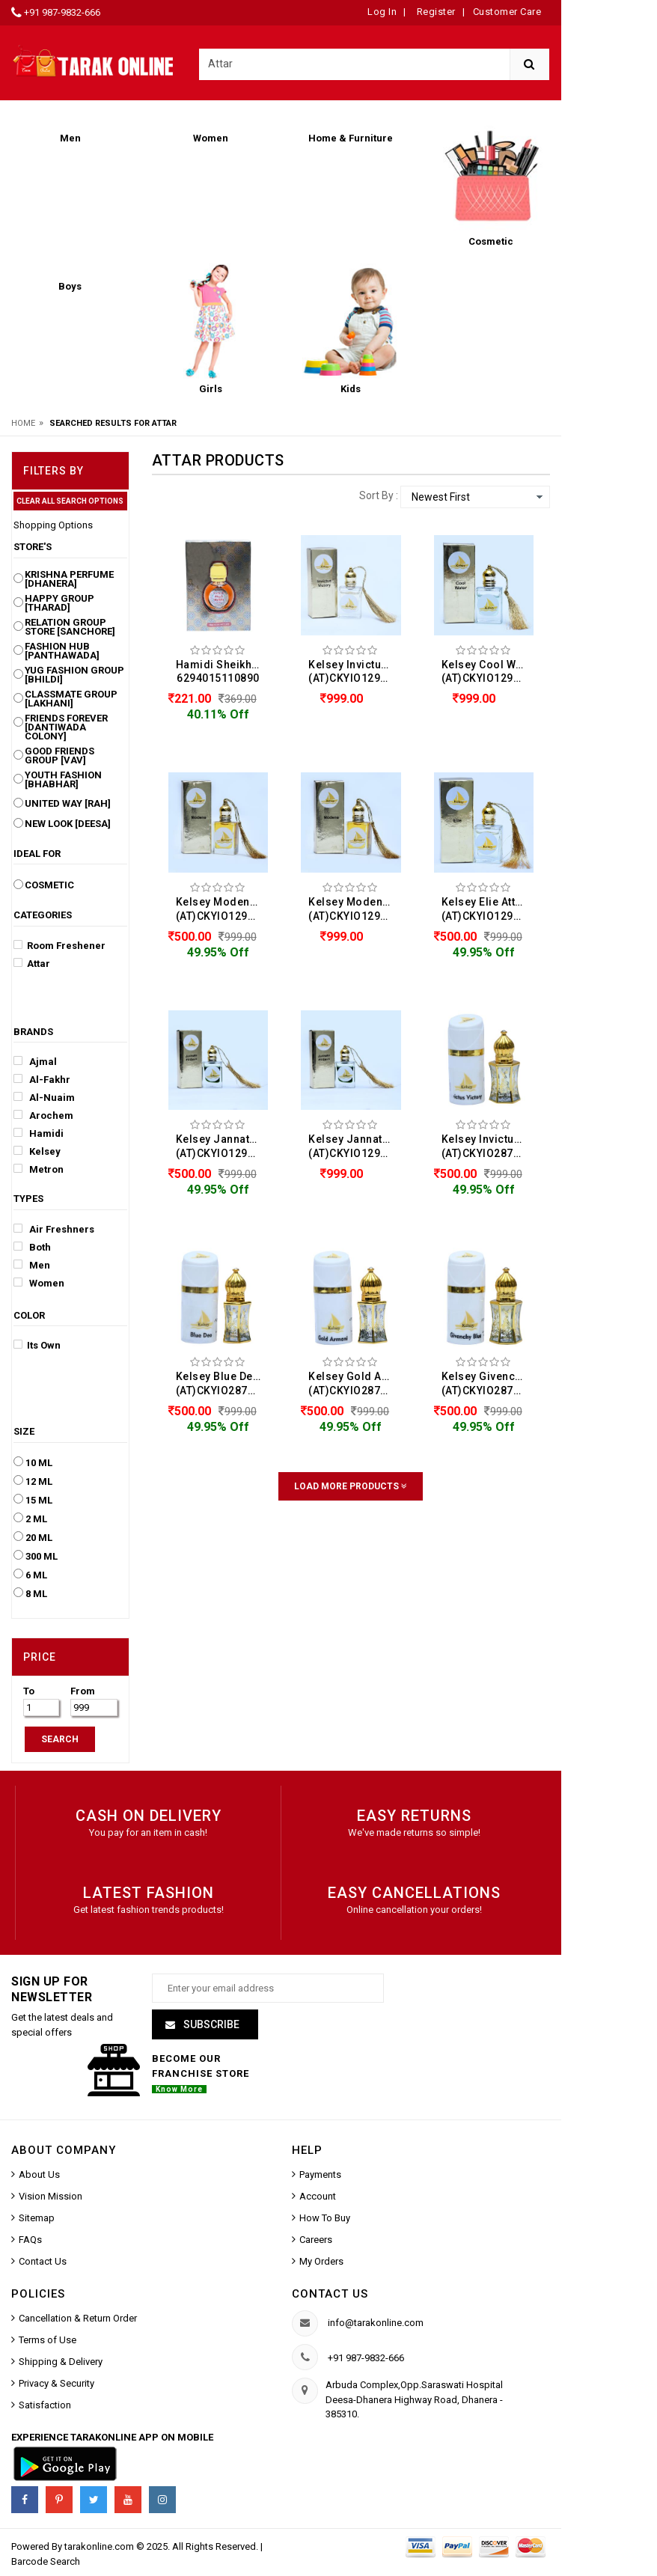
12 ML (38, 1481)
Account (317, 2197)
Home (23, 423)
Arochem (43, 1115)
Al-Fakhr (41, 1079)
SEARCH (60, 1739)
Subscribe (210, 2025)
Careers (315, 2240)
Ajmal (35, 1061)
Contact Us (43, 2262)
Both (32, 1247)
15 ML (38, 1500)
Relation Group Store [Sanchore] (70, 627)
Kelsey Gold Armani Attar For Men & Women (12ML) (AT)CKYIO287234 (354, 1383)
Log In (382, 11)
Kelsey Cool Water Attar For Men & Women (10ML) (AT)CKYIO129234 (487, 672)
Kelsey (37, 1151)
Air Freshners (53, 1229)
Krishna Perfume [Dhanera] (69, 579)
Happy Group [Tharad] (59, 603)
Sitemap (37, 2218)
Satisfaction (45, 2405)
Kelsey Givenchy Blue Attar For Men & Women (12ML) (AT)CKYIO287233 (487, 1383)
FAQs (30, 2240)
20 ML (38, 1537)
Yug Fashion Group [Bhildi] (74, 675)
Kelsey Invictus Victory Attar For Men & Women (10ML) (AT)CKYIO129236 (354, 672)
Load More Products (350, 1486)
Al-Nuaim (44, 1097)
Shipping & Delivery (61, 2362)
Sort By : (378, 495)
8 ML (36, 1594)
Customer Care (507, 11)
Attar (31, 963)
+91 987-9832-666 (62, 12)
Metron (38, 1169)
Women (38, 1283)
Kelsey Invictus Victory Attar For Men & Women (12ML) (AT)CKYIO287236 (487, 1146)
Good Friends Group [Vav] (59, 756)
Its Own (37, 1345)
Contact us (330, 2294)
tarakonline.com (100, 2547)
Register (435, 11)
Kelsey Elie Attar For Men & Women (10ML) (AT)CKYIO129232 (487, 909)
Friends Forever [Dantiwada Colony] (66, 727)
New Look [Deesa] (68, 824)
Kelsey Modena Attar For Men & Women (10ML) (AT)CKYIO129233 (222, 909)
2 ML (36, 1519)
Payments (320, 2175)
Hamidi (38, 1133)
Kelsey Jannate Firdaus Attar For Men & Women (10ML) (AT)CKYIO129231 (222, 1146)
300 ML (41, 1556)
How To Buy (324, 2218)
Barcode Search (45, 2562)
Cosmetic (49, 885)
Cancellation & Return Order (78, 2319)
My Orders (321, 2262)
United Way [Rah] (68, 803)
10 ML (38, 1463)
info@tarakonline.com (376, 2323)
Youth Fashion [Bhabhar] (63, 780)
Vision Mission (50, 2197)
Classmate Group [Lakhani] (71, 699)
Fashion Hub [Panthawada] (62, 651)
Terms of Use (47, 2340)
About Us (39, 2175)
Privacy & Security (56, 2384)
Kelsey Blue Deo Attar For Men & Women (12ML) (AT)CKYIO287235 (222, 1383)
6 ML (36, 1575)
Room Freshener (59, 945)
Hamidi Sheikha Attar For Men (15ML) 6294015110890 (222, 672)
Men (31, 1265)
